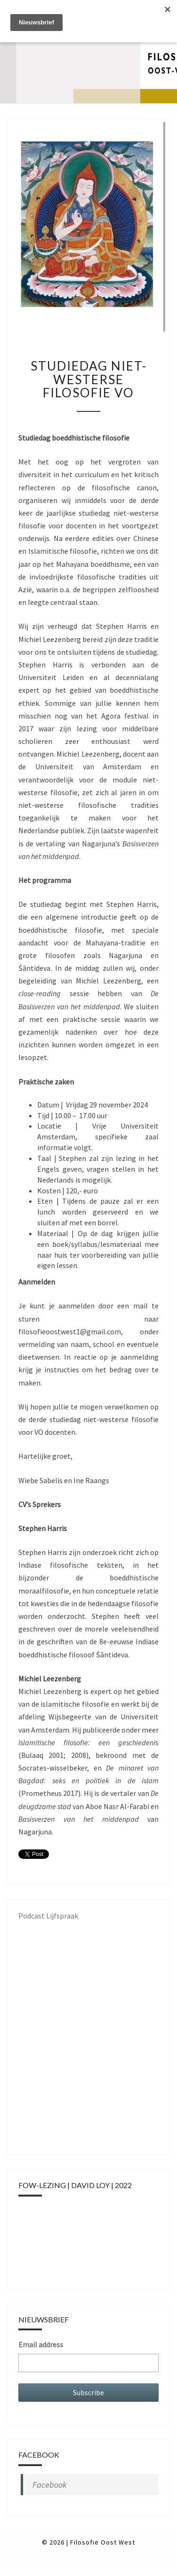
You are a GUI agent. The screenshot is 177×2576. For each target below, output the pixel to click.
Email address (40, 2344)
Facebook (49, 2484)
